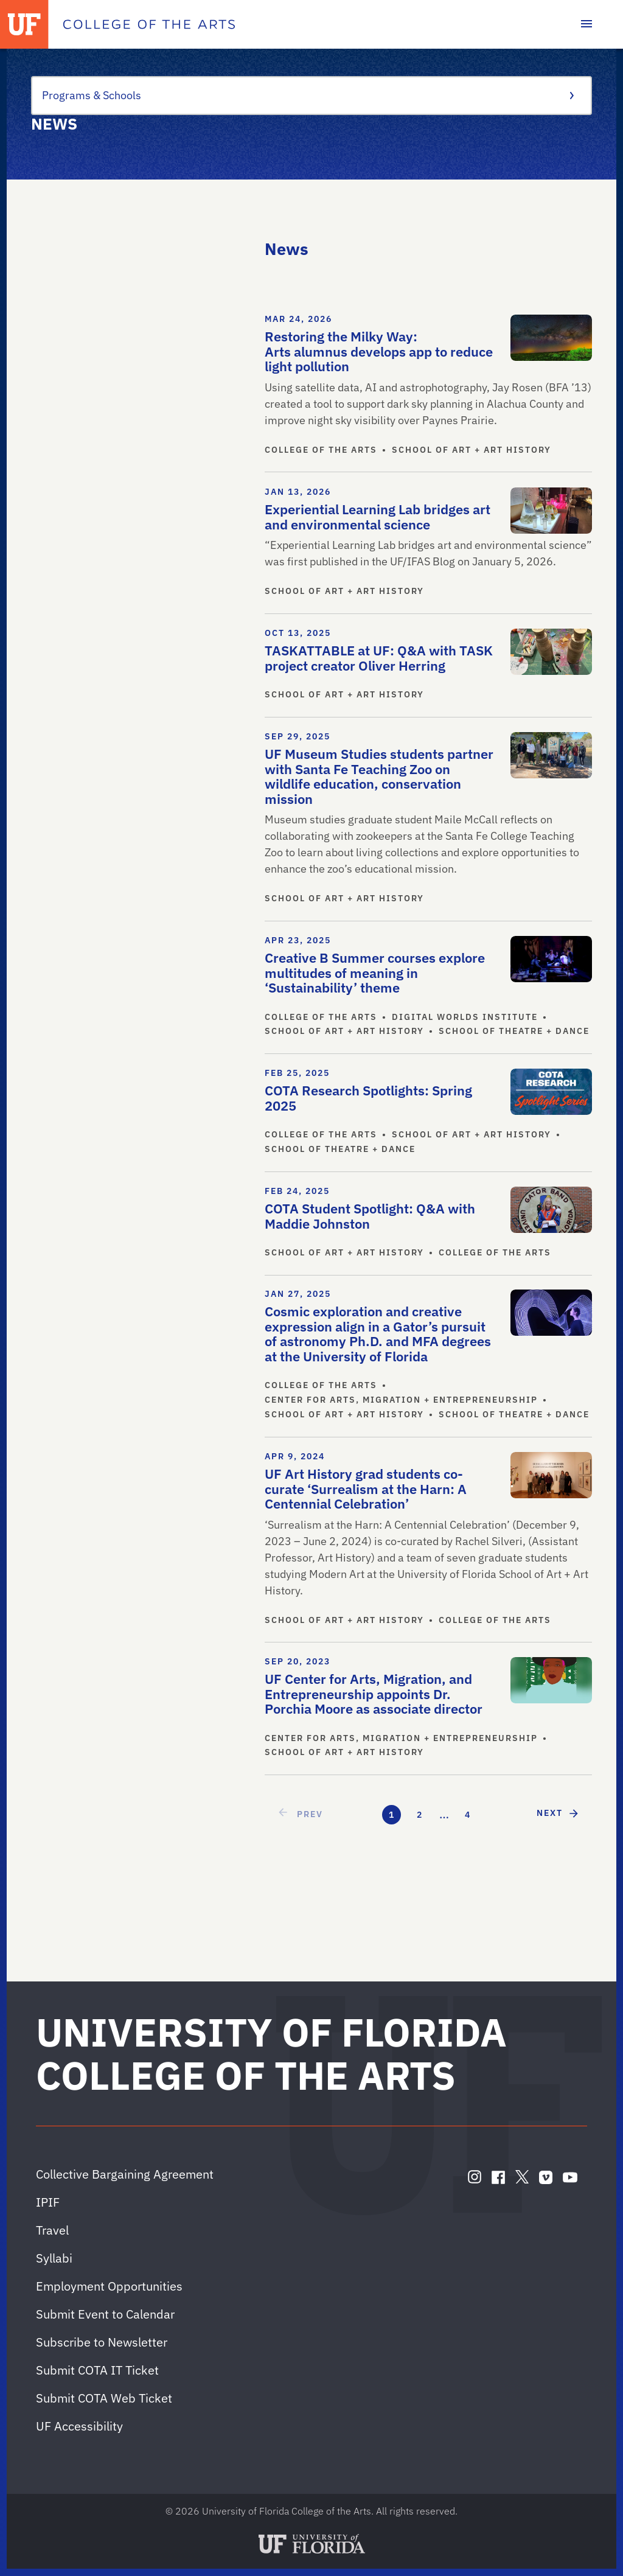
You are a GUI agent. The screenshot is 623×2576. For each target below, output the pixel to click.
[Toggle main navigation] (586, 24)
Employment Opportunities (109, 2286)
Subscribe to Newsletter (101, 2342)
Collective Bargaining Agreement (125, 2174)
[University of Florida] (24, 24)
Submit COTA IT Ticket (97, 2370)
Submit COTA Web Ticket (104, 2398)
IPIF (48, 2202)
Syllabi (54, 2258)
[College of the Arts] (149, 24)
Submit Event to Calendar (105, 2314)
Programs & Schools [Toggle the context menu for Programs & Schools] (306, 95)
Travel (52, 2230)
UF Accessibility (79, 2426)
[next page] (558, 1813)
